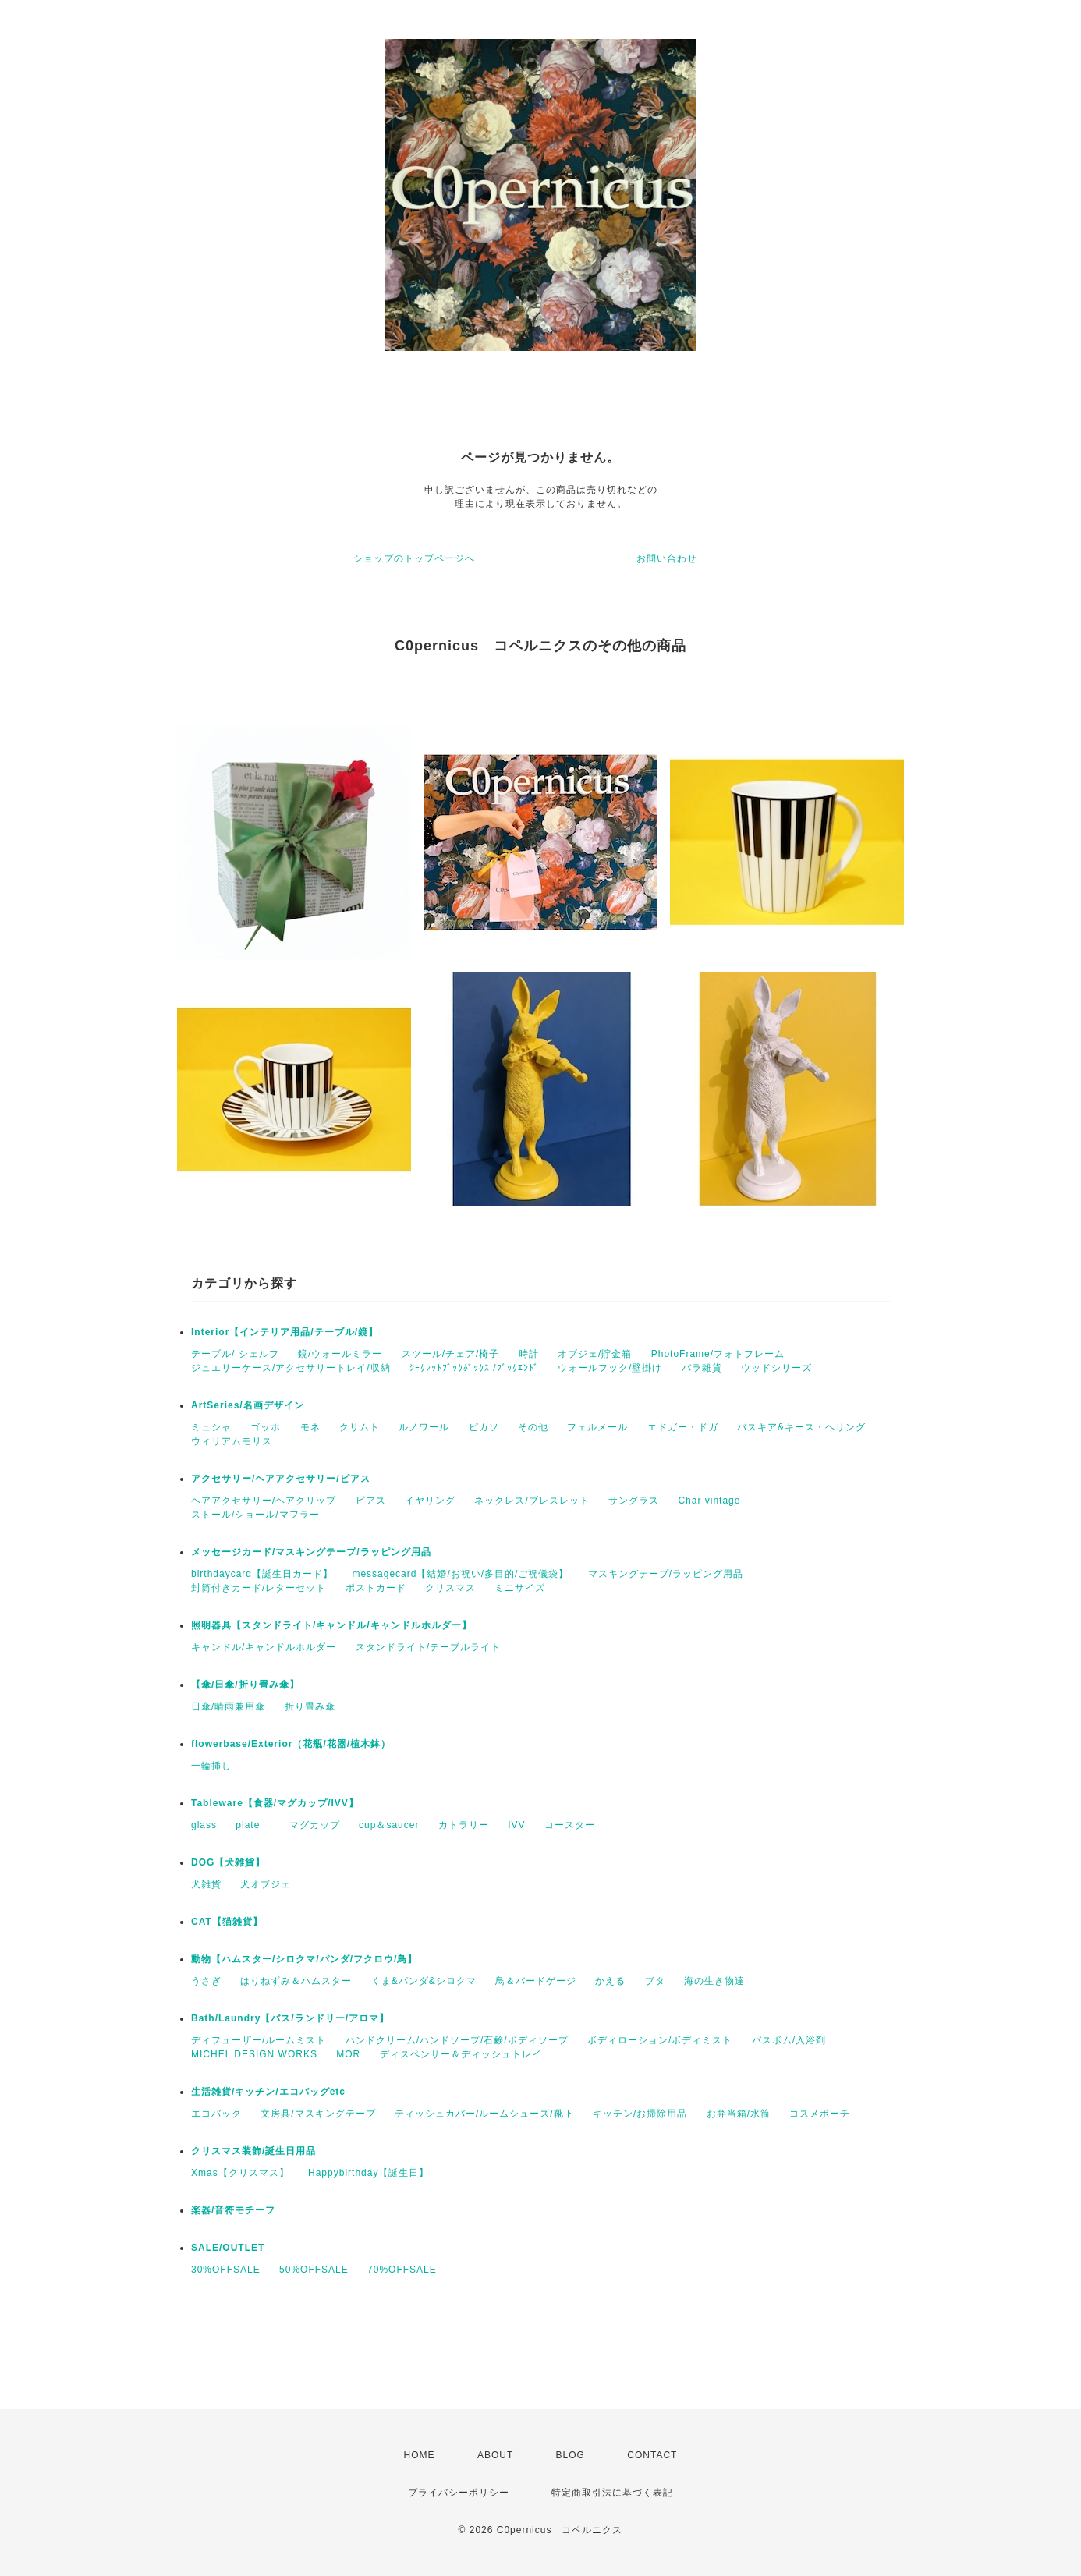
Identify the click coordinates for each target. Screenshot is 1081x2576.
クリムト (359, 1427)
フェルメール (597, 1427)
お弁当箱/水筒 (739, 2113)
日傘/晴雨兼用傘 (228, 1706)
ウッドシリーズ (776, 1367)
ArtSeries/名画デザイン (247, 1405)
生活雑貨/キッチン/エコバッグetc (268, 2091)
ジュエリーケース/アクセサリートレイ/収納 (291, 1367)
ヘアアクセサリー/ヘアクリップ (263, 1500)
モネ (310, 1427)
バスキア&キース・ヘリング (801, 1427)
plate (253, 1824)
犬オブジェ (265, 1884)
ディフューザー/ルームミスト (258, 2040)
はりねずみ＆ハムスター (296, 1980)
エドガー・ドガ (682, 1427)
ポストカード (376, 1587)
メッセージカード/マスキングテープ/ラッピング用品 (311, 1552)
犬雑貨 (206, 1884)
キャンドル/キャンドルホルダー (263, 1647)
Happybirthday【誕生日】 (368, 2172)
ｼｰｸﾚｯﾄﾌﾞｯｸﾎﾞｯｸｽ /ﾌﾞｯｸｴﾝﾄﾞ (474, 1367)
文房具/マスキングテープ (318, 2113)
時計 (529, 1353)
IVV (516, 1824)
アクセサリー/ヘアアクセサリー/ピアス (280, 1478)
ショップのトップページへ (414, 558)
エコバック (216, 2113)
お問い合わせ (666, 558)
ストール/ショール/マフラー (255, 1514)
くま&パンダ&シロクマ (424, 1980)
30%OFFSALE (226, 2269)
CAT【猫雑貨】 (227, 1921)
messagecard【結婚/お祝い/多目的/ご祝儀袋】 (460, 1573)
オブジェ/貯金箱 (595, 1353)
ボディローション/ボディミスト (659, 2040)
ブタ (655, 1980)
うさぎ (206, 1980)
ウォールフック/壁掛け (610, 1367)
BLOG (570, 2455)
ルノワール (424, 1427)
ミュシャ (211, 1427)
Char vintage (709, 1500)
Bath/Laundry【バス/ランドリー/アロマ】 (290, 2018)
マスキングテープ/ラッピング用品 (665, 1573)
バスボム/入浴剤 (789, 2040)
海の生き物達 (714, 1980)
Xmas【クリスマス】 (240, 2172)
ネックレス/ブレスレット (531, 1500)
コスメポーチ (819, 2113)
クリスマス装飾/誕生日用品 (253, 2150)
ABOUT (495, 2455)
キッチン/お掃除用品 (640, 2113)
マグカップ (314, 1824)
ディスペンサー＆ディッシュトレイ (461, 2054)
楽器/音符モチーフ (233, 2210)
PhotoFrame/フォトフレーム (718, 1353)
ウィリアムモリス (231, 1441)
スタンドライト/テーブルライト (428, 1647)
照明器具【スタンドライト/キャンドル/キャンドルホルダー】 (331, 1625)
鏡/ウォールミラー (340, 1353)
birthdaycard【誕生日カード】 (262, 1573)
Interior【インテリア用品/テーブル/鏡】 (284, 1332)
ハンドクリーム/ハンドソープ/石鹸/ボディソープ (457, 2040)
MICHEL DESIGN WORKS (254, 2054)
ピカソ (484, 1427)
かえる (610, 1980)
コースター (569, 1824)
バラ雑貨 (702, 1367)
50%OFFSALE (314, 2269)
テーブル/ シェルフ (235, 1353)
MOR (348, 2054)
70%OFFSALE (402, 2269)
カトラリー (463, 1824)
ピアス (371, 1500)
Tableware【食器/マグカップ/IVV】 (275, 1803)
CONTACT (652, 2455)
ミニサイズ (519, 1587)
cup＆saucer (389, 1824)
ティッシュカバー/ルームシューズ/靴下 (484, 2113)
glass (204, 1824)
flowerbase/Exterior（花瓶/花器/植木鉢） (291, 1743)
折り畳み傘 (310, 1706)
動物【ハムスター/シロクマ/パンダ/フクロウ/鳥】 (304, 1959)
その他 (533, 1427)
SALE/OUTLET (227, 2247)
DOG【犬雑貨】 (228, 1862)
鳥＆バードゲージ (535, 1980)
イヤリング (430, 1500)
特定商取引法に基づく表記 (612, 2492)
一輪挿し (211, 1765)
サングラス (633, 1500)
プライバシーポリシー (458, 2492)
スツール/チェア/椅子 (451, 1353)
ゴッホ (265, 1427)
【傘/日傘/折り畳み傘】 (245, 1684)
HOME (419, 2455)
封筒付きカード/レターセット (258, 1587)
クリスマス (450, 1587)
